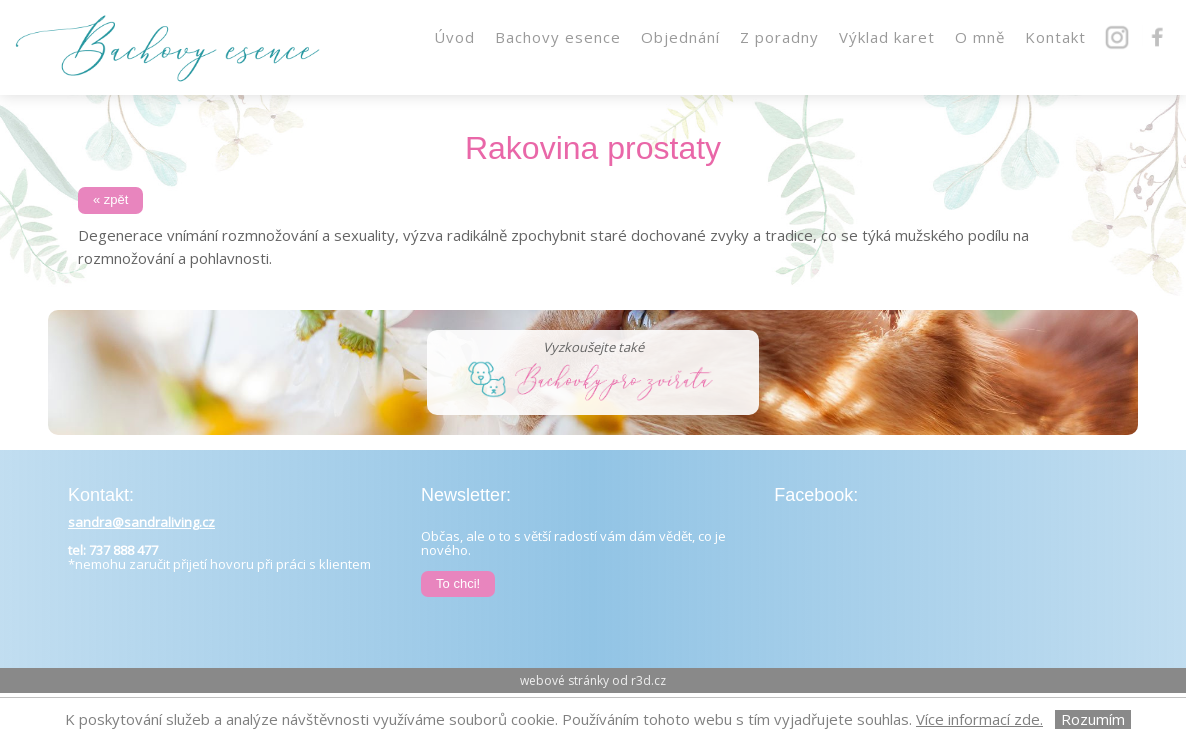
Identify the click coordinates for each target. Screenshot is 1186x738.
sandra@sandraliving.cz (141, 522)
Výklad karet (887, 37)
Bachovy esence (558, 37)
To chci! (458, 583)
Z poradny (779, 37)
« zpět (110, 199)
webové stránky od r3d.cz (593, 680)
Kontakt (1055, 37)
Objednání (680, 37)
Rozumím (1093, 719)
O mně (980, 37)
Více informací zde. (979, 719)
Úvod (454, 37)
